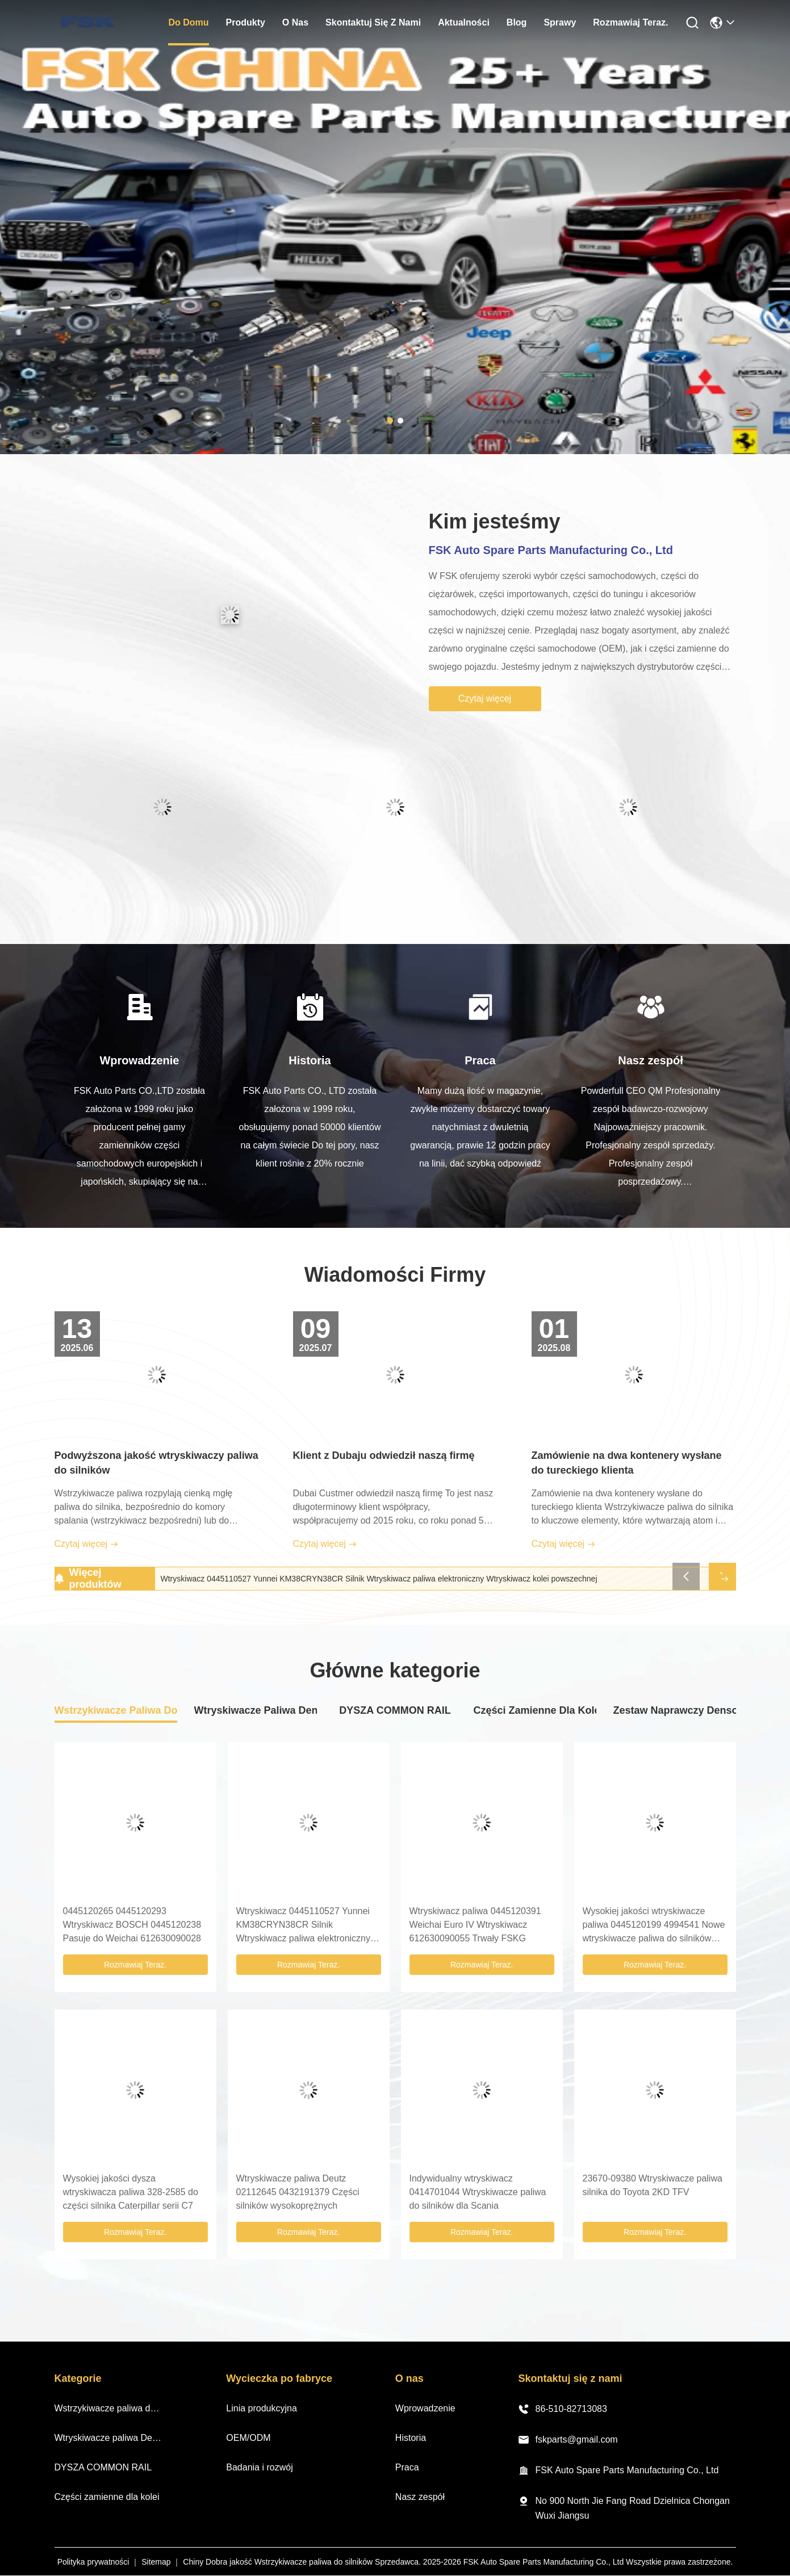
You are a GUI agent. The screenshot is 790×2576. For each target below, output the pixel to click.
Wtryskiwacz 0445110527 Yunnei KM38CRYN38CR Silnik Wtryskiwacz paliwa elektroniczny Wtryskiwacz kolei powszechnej (379, 1578)
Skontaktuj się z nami (373, 22)
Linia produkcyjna (261, 2408)
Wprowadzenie (425, 2408)
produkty (245, 22)
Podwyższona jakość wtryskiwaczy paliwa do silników (156, 1463)
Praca (407, 2467)
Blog (517, 22)
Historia (410, 2438)
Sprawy (560, 22)
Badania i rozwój (259, 2467)
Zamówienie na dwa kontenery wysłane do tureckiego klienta (627, 1463)
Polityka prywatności (93, 2561)
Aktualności (464, 22)
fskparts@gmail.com (567, 2439)
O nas (295, 22)
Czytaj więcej (484, 698)
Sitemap (155, 2561)
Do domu (188, 22)
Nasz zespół (420, 2497)
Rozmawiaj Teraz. (630, 22)
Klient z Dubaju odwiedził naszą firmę (384, 1455)
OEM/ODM (248, 2438)
